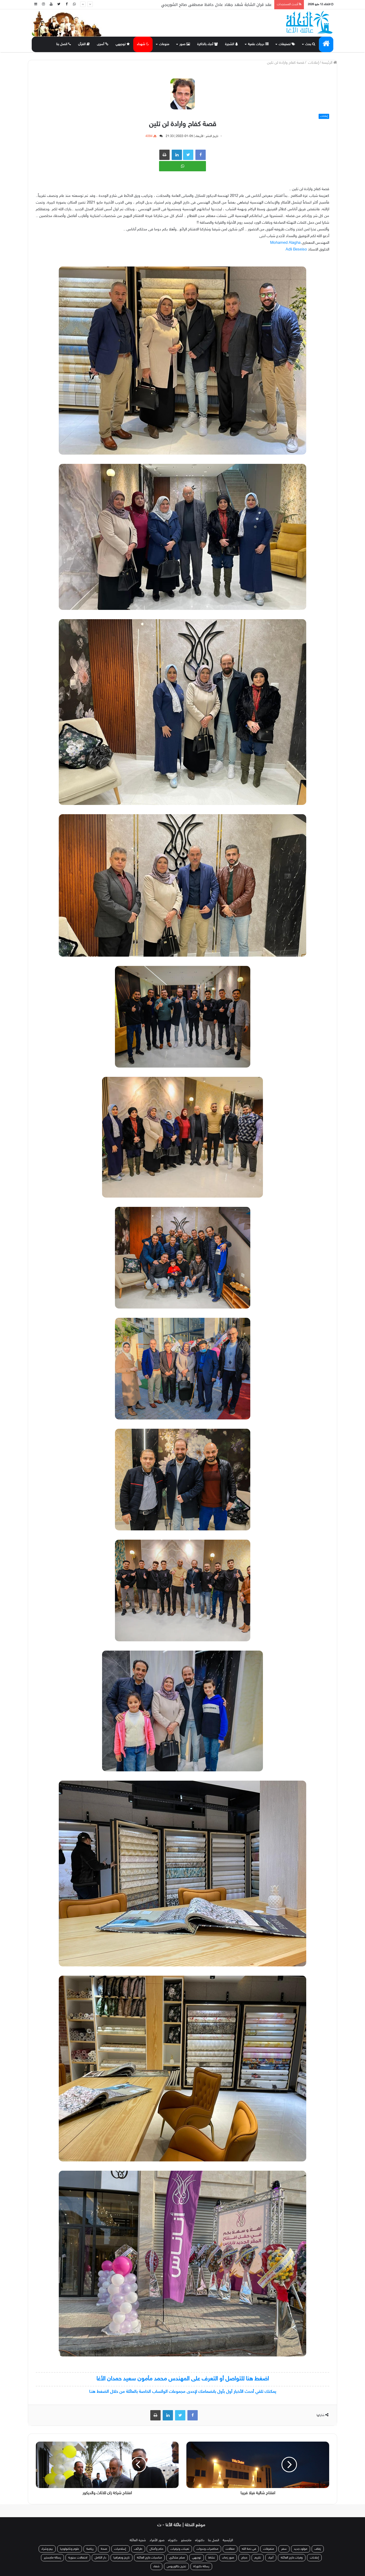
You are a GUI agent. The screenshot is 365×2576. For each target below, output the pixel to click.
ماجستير (186, 2540)
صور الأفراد (157, 2540)
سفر (284, 2549)
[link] (285, 243)
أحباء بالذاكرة (207, 44)
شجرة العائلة (138, 2540)
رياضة (90, 2549)
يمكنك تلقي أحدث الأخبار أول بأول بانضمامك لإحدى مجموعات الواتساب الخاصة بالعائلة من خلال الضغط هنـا (182, 2391)
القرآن (84, 44)
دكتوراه (199, 2540)
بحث (310, 44)
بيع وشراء (47, 2549)
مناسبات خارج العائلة (149, 2557)
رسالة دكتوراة (201, 2566)
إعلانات (313, 63)
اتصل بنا (63, 44)
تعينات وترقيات (179, 2549)
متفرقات (268, 2549)
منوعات (164, 44)
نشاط (211, 2557)
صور (184, 44)
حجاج (244, 2557)
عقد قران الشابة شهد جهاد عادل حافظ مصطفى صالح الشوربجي (216, 4)
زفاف (317, 2549)
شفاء (156, 2566)
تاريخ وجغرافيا (121, 2557)
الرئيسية (228, 2540)
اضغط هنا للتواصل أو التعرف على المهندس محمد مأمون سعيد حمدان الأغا (182, 2379)
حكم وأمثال (156, 2549)
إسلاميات (120, 2549)
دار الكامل (100, 2557)
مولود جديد (300, 2549)
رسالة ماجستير (52, 2557)
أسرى (102, 44)
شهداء (143, 44)
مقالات (230, 2549)
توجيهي (122, 44)
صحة (104, 2549)
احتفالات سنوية (77, 2557)
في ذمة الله (249, 2549)
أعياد (270, 2557)
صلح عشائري (177, 2557)
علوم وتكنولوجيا (69, 2549)
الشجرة (231, 44)
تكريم (257, 2557)
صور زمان (228, 2557)
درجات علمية (258, 44)
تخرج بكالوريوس (176, 2566)
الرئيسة (329, 63)
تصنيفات (287, 44)
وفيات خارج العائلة (292, 2557)
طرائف (138, 2549)
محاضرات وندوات (207, 2549)
